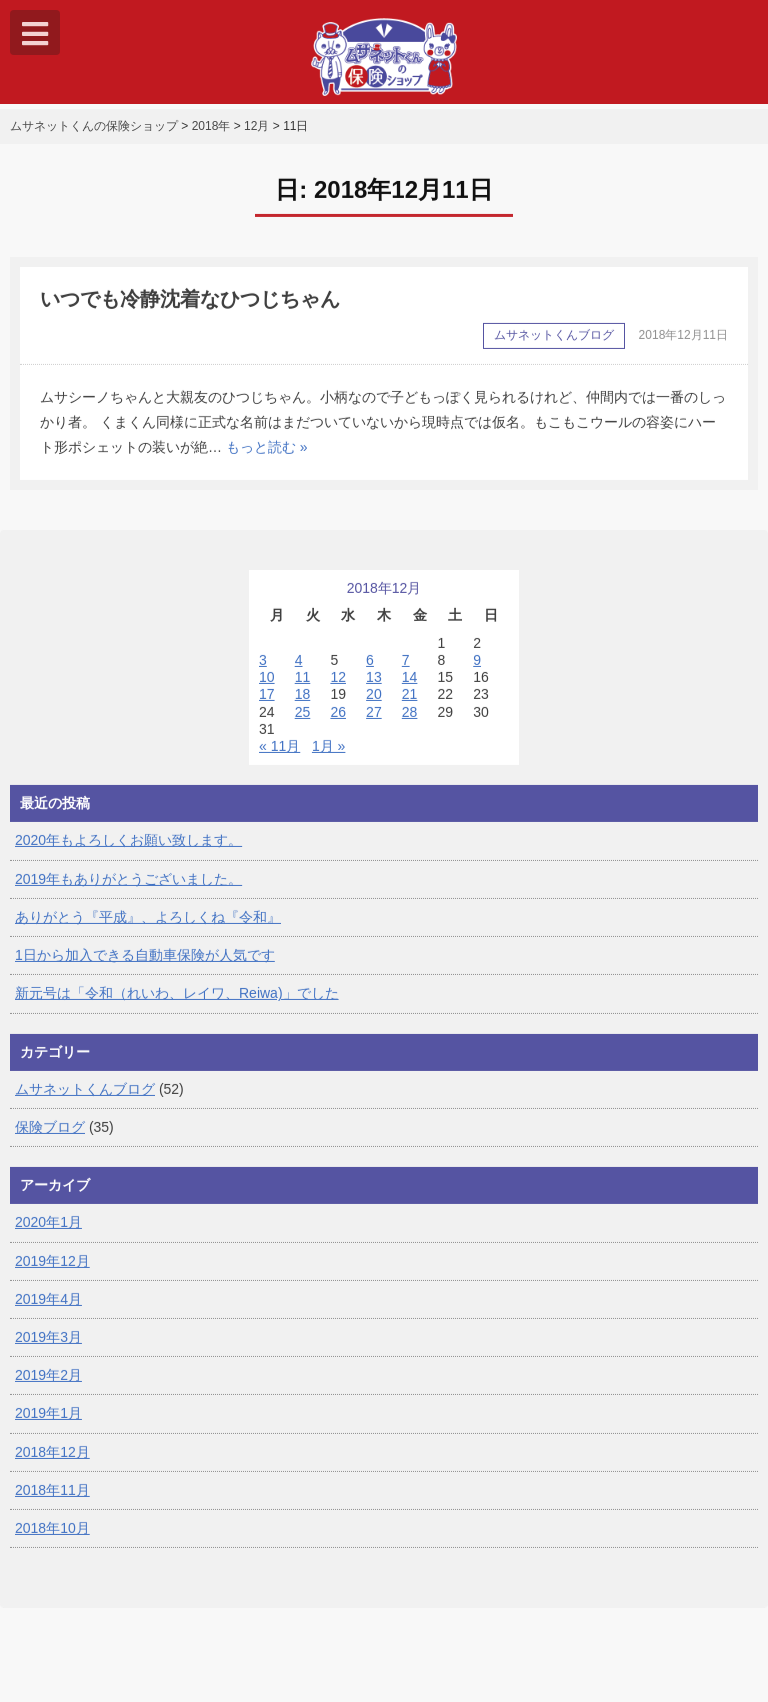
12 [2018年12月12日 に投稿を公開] (338, 688)
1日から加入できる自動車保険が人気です (145, 966)
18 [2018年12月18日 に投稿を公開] (303, 705)
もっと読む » (267, 458)
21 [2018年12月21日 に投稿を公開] (410, 705)
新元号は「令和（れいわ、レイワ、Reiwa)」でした (177, 1004)
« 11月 (279, 757)
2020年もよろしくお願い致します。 (128, 851)
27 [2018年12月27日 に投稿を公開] (374, 722)
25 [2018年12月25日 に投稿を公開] (303, 722)
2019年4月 (48, 1309)
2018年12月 (52, 1462)
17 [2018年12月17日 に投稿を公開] (267, 705)
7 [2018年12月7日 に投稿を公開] (406, 671)
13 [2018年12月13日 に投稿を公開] (374, 688)
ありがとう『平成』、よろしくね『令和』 (148, 928)
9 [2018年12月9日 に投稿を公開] (477, 671)
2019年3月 (48, 1348)
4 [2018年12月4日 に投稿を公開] (299, 671)
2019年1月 (48, 1424)
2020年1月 (48, 1233)
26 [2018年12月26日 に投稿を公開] (338, 722)
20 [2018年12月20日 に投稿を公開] (374, 705)
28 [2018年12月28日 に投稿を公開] (410, 722)
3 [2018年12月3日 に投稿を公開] (263, 671)
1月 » (328, 757)
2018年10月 (52, 1539)
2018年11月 (52, 1501)
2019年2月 (48, 1386)
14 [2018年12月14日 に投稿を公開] (410, 688)
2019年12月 (52, 1271)
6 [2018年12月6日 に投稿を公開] (370, 671)
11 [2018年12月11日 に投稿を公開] (303, 688)
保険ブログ (50, 1138)
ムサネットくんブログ (85, 1099)
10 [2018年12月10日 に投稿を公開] (267, 688)
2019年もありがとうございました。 (128, 889)
